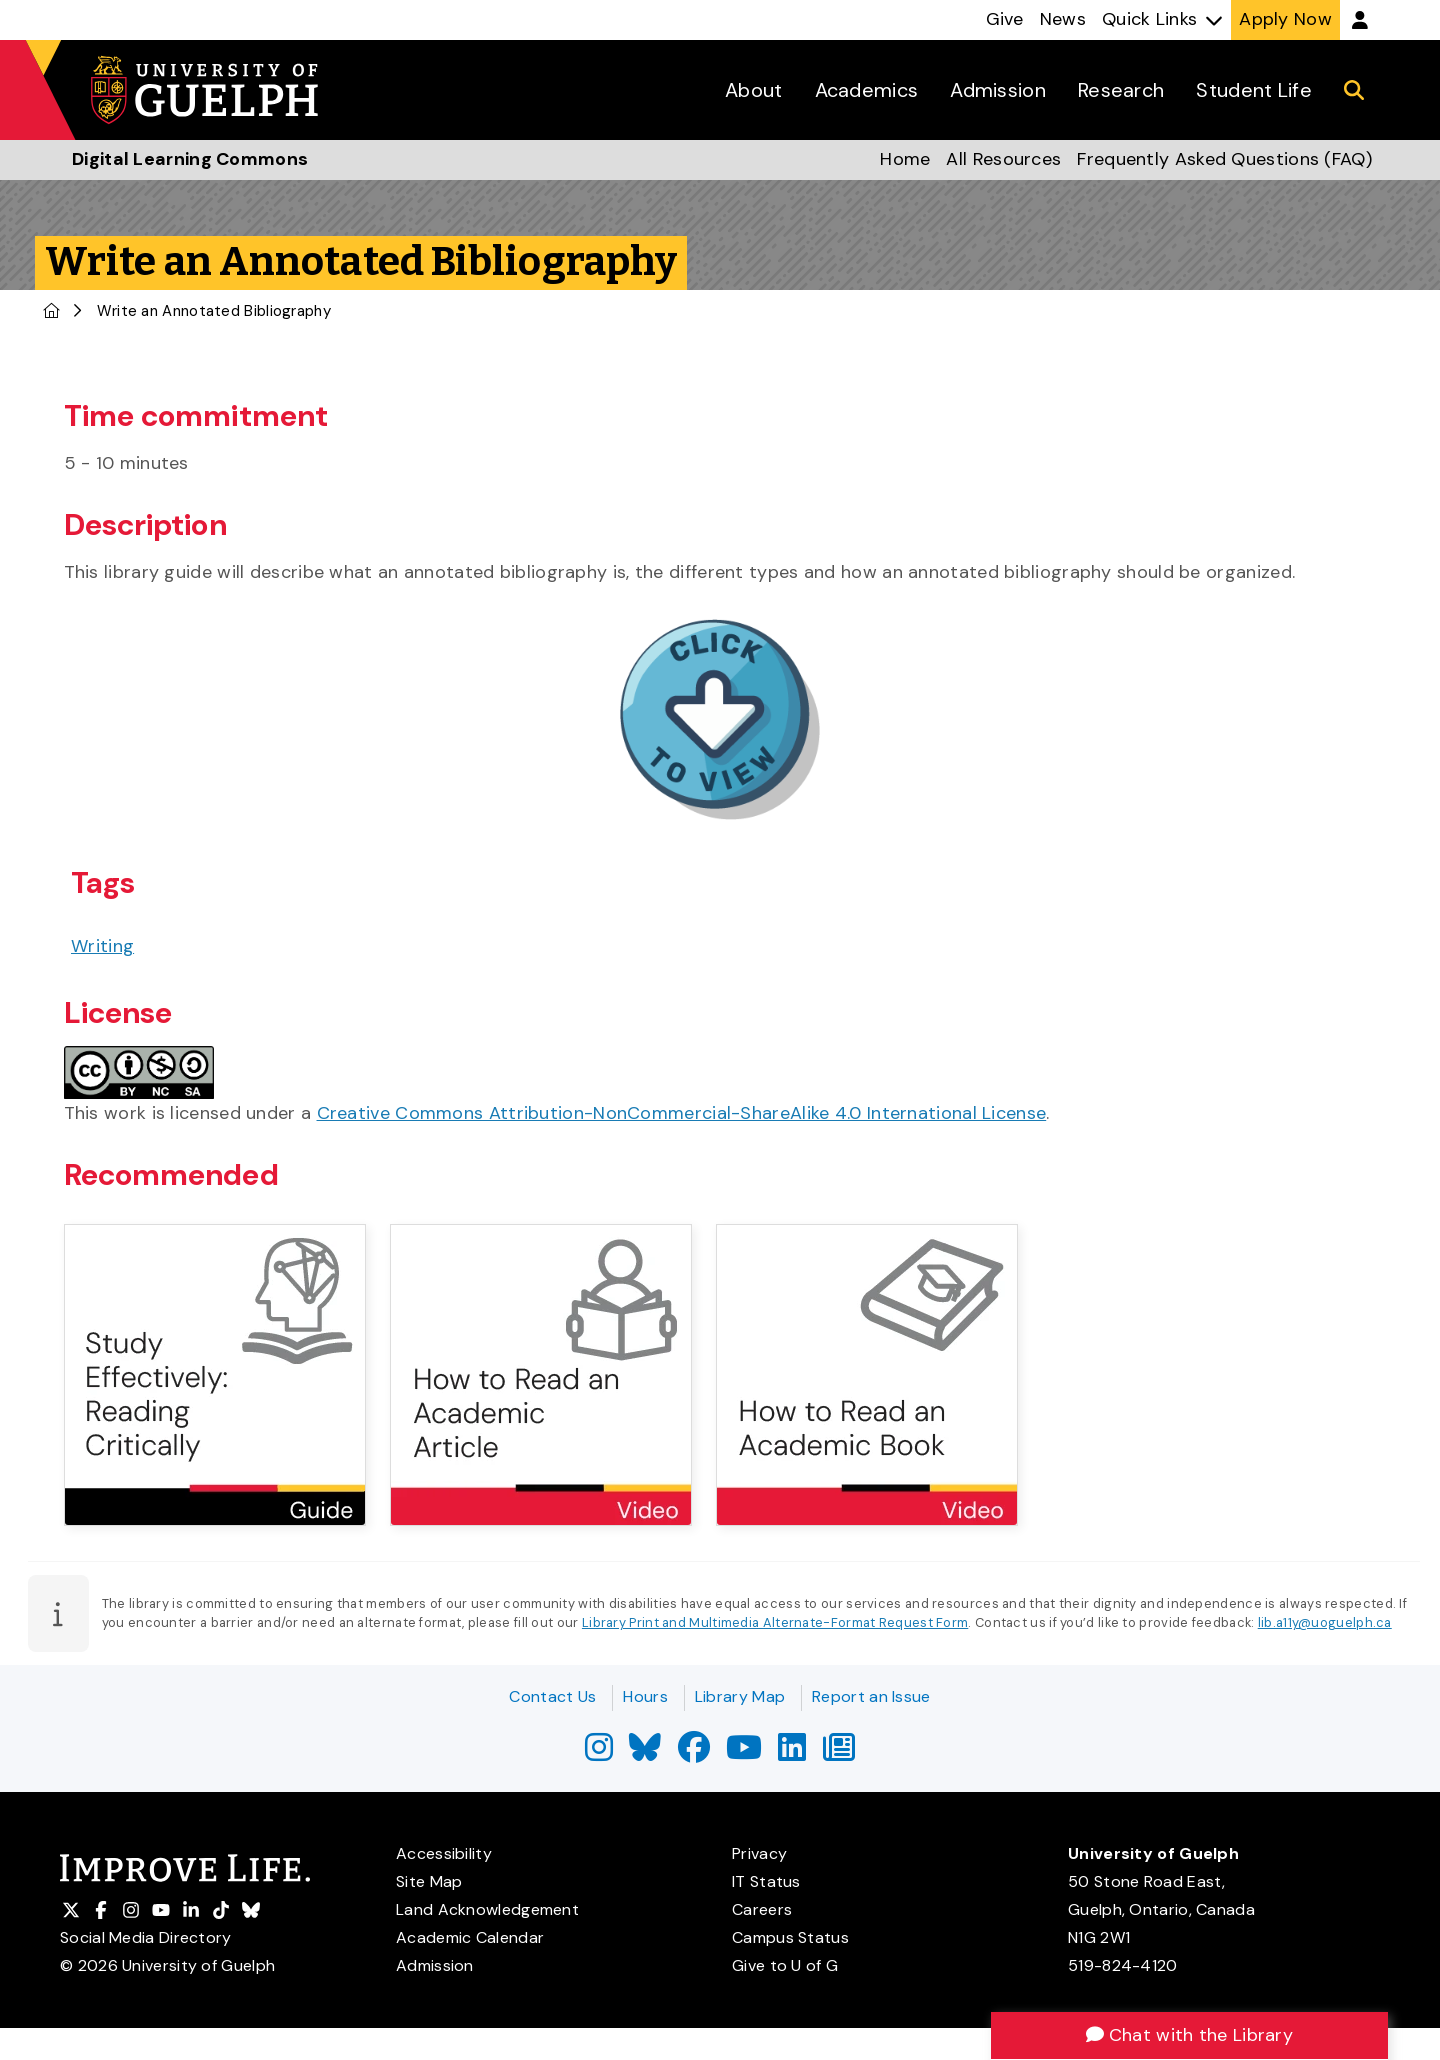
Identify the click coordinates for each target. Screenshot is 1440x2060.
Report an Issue (871, 1696)
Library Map (740, 1696)
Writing (102, 946)
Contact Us (552, 1696)
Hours (645, 1696)
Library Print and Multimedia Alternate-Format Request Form (775, 1622)
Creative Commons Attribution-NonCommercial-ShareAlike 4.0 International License (682, 1113)
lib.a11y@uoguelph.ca (1325, 1622)
